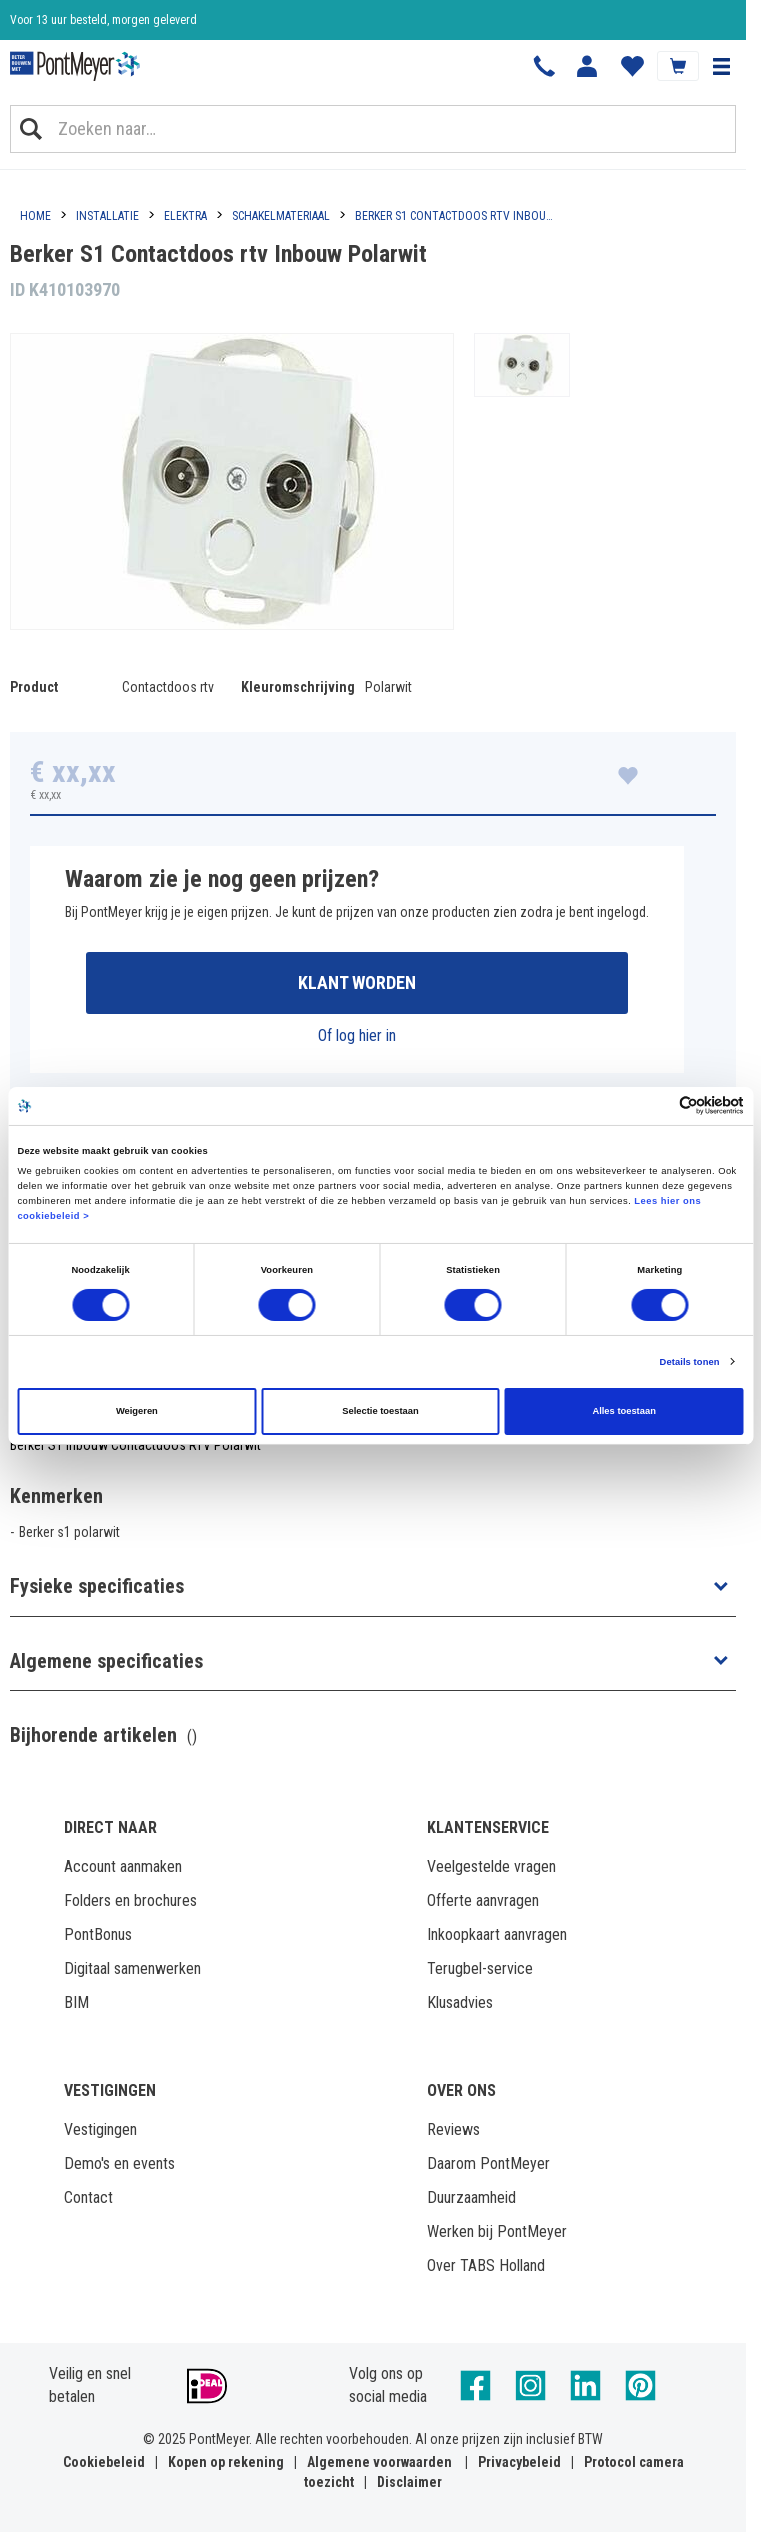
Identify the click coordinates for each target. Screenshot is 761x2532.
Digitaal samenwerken (132, 1968)
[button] (721, 66)
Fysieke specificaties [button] (97, 1586)
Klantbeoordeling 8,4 (60, 20)
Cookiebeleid (104, 2462)
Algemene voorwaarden (379, 2462)
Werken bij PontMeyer (497, 2231)
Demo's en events (119, 2163)
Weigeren (137, 1411)
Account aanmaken (123, 1866)
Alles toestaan (623, 1411)
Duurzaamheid (471, 2197)
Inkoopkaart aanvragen (497, 1934)
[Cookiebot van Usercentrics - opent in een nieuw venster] (656, 1105)
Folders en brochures (130, 1900)
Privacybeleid (519, 2462)
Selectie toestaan (380, 1411)
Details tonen (690, 1362)
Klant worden (357, 982)
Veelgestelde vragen (491, 1866)
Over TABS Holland (486, 2265)
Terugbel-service (480, 1968)
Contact (88, 2197)
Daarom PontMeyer (488, 2163)
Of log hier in (357, 1035)
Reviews (453, 2129)
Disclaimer (409, 2482)
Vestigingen (100, 2129)
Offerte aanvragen (483, 1900)
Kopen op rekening (226, 2462)
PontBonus (98, 1934)
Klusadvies (460, 2002)
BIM (76, 2002)
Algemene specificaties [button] (106, 1661)
